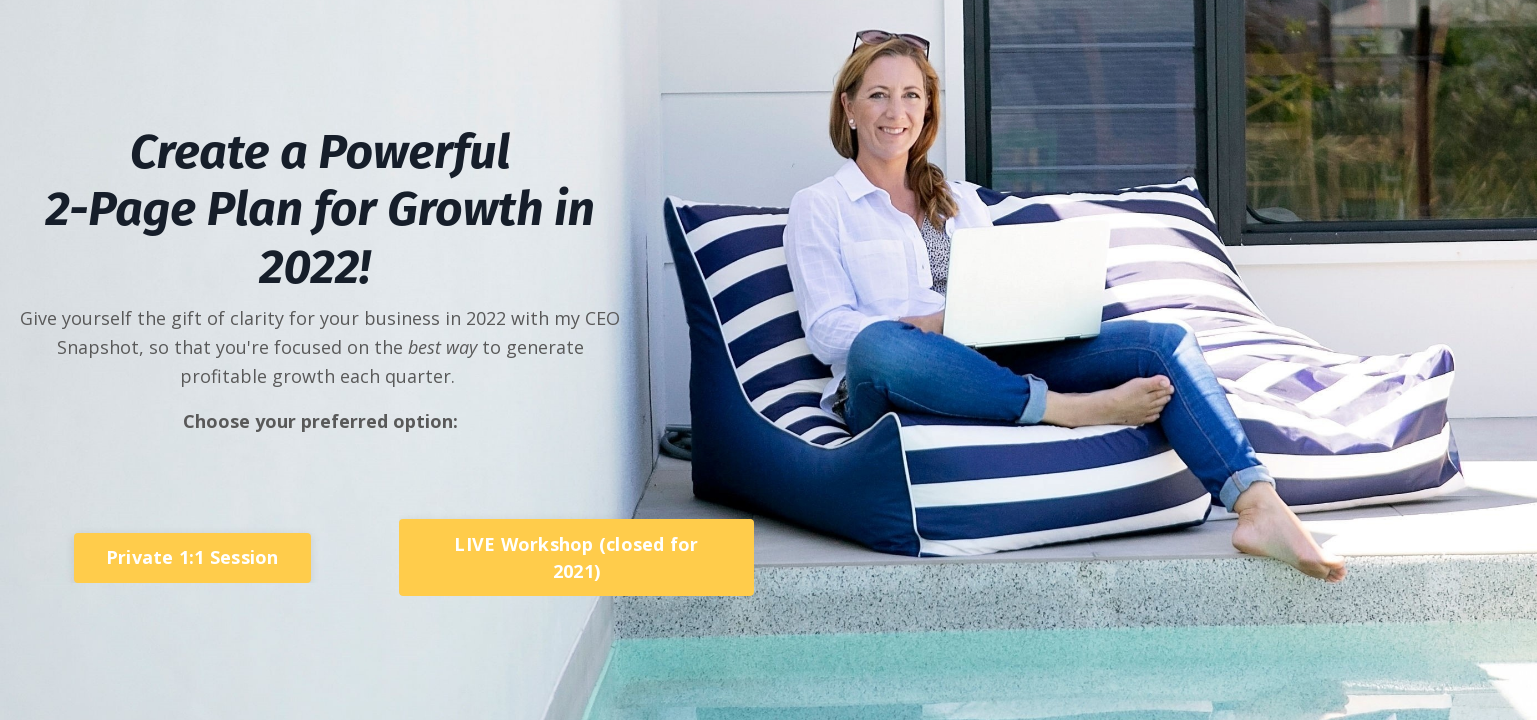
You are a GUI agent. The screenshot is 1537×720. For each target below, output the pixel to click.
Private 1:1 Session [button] (192, 557)
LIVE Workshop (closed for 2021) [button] (576, 557)
